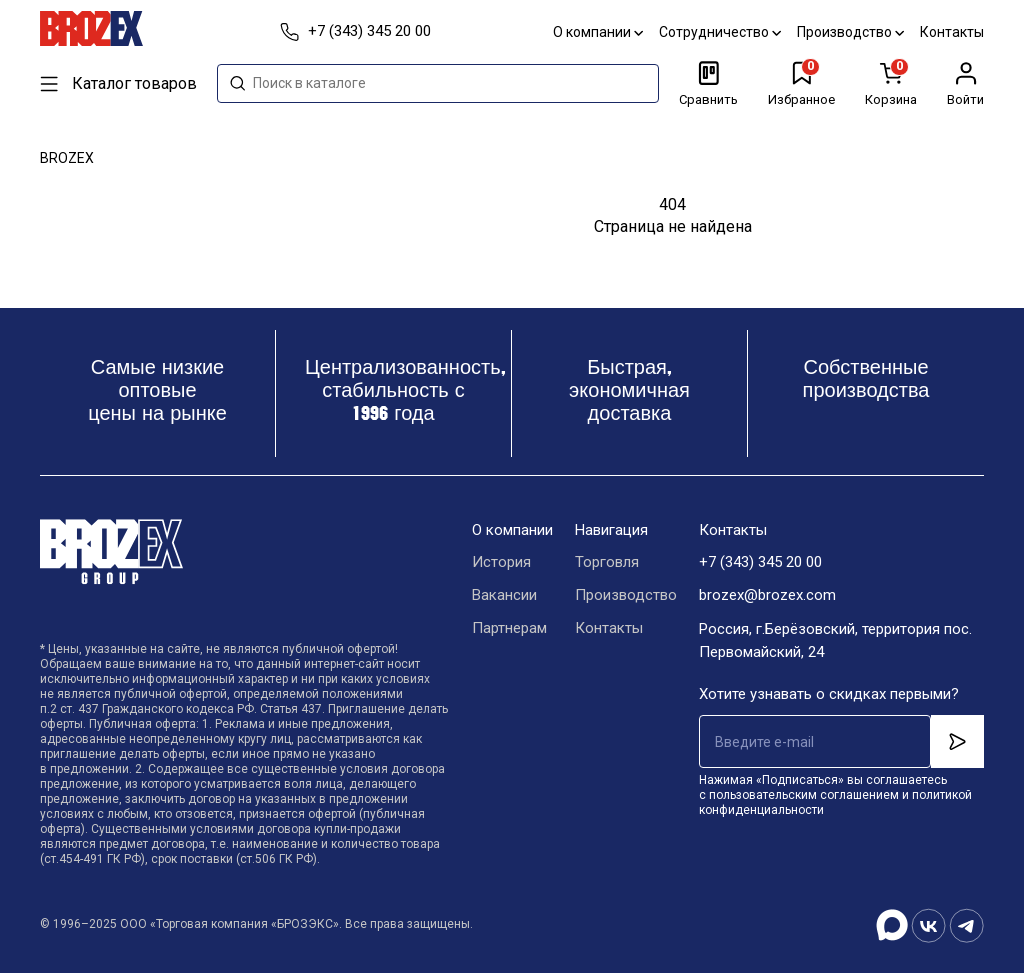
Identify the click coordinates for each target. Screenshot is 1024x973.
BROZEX (67, 158)
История (501, 563)
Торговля (607, 563)
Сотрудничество (720, 32)
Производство (850, 32)
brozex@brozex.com (767, 596)
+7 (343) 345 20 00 (760, 563)
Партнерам (509, 629)
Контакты (952, 32)
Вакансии (504, 596)
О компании (598, 32)
